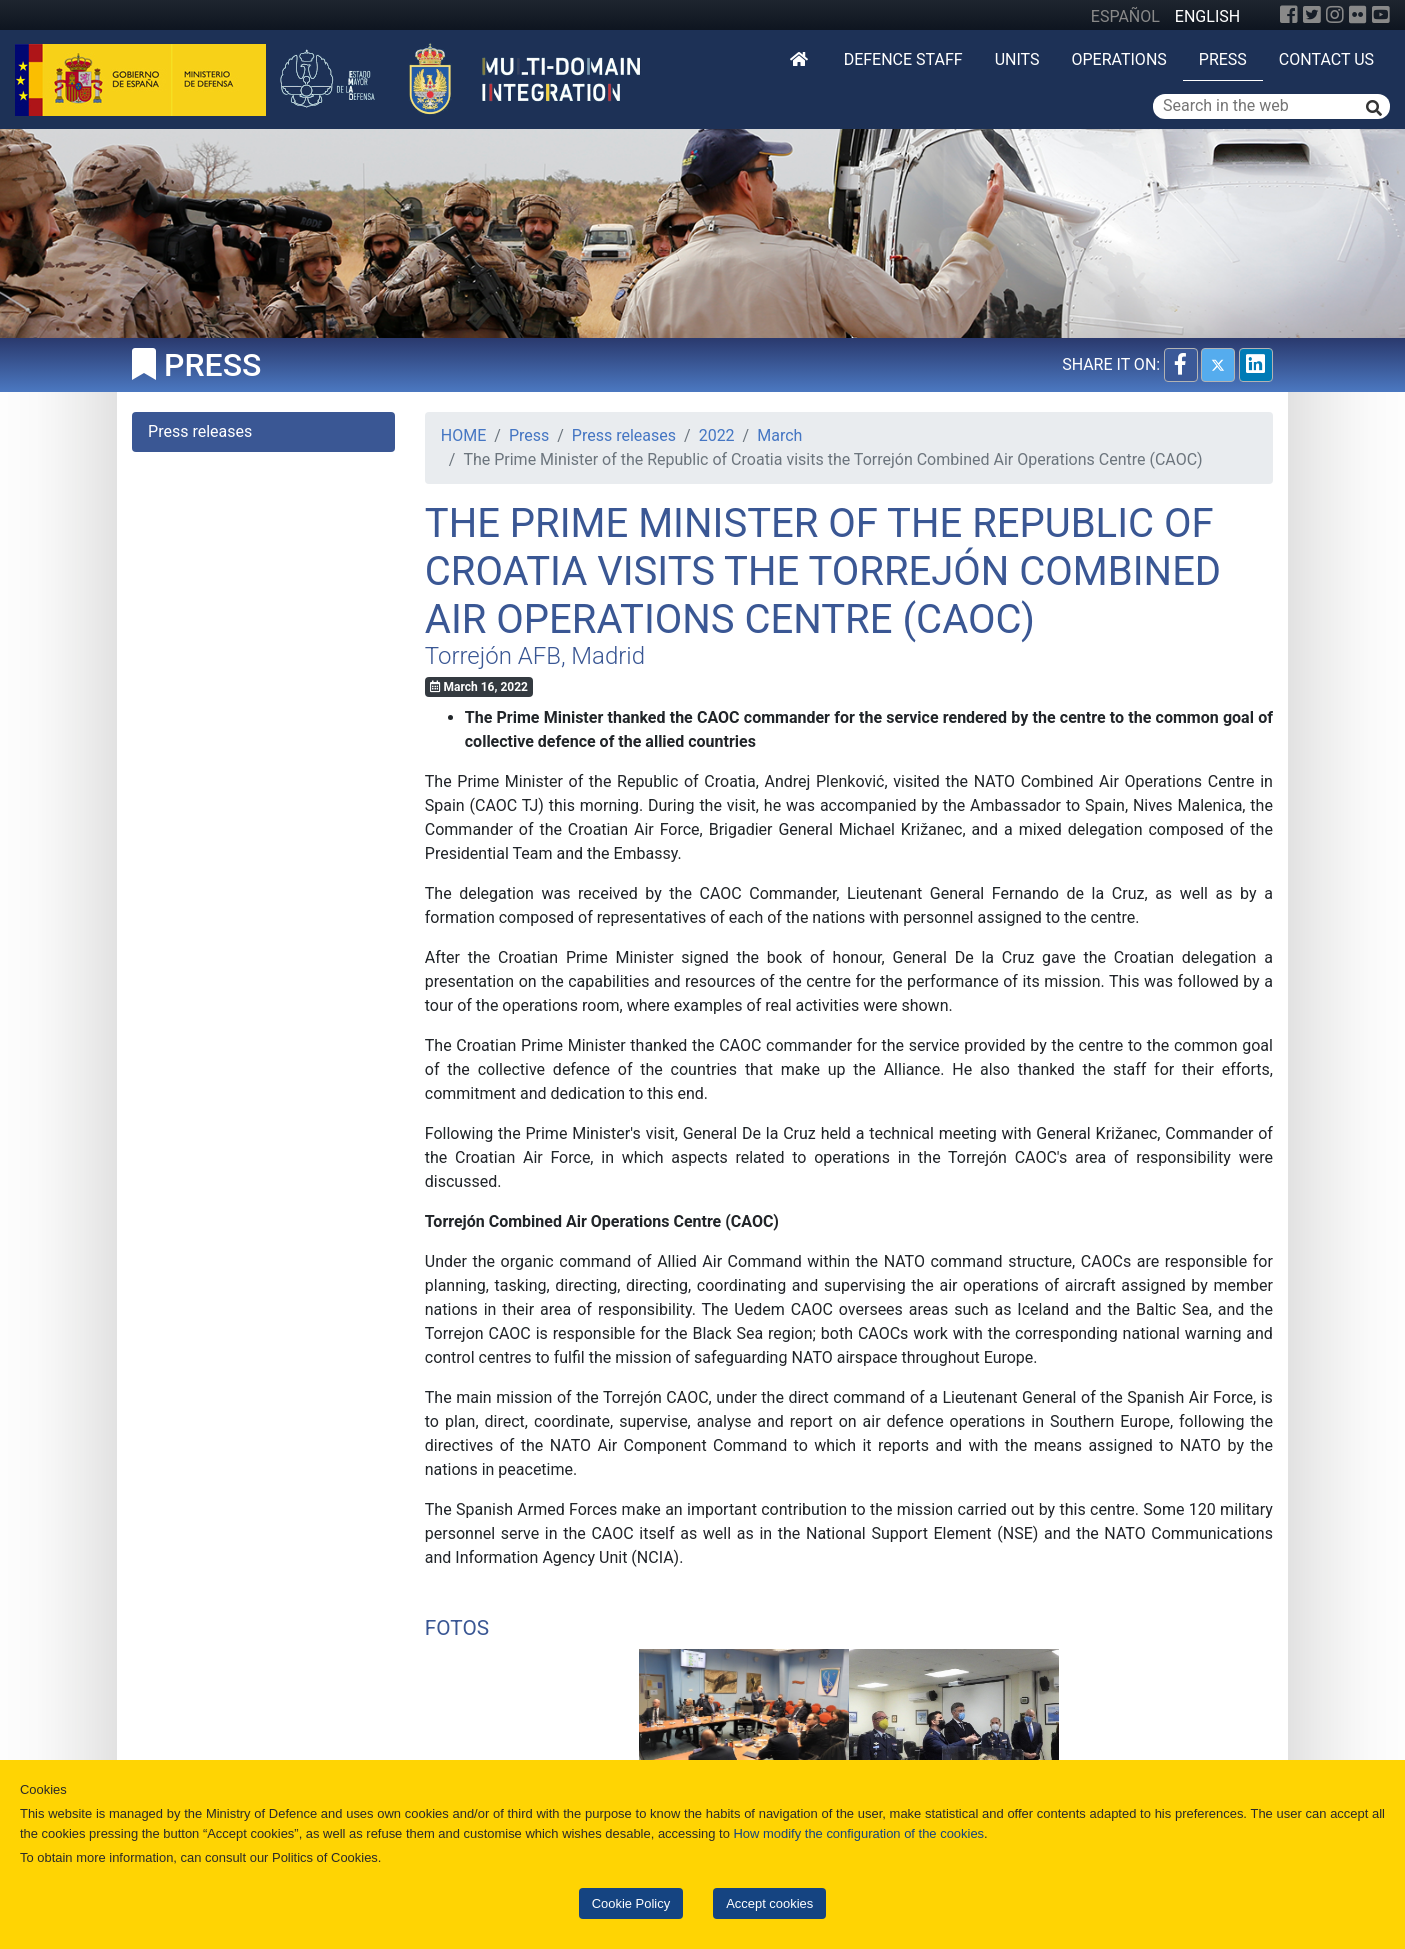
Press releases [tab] (200, 431)
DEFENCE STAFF (903, 59)
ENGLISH (1207, 16)
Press (1223, 59)
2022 (717, 435)
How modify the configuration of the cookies (859, 1833)
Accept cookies (769, 1903)
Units (1017, 59)
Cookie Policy (631, 1903)
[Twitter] (1312, 15)
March (779, 435)
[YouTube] (1381, 15)
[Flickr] (1358, 15)
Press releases (624, 435)
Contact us (1326, 59)
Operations (1118, 59)
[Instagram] (1335, 15)
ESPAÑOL (1125, 16)
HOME (463, 435)
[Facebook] (1289, 15)
